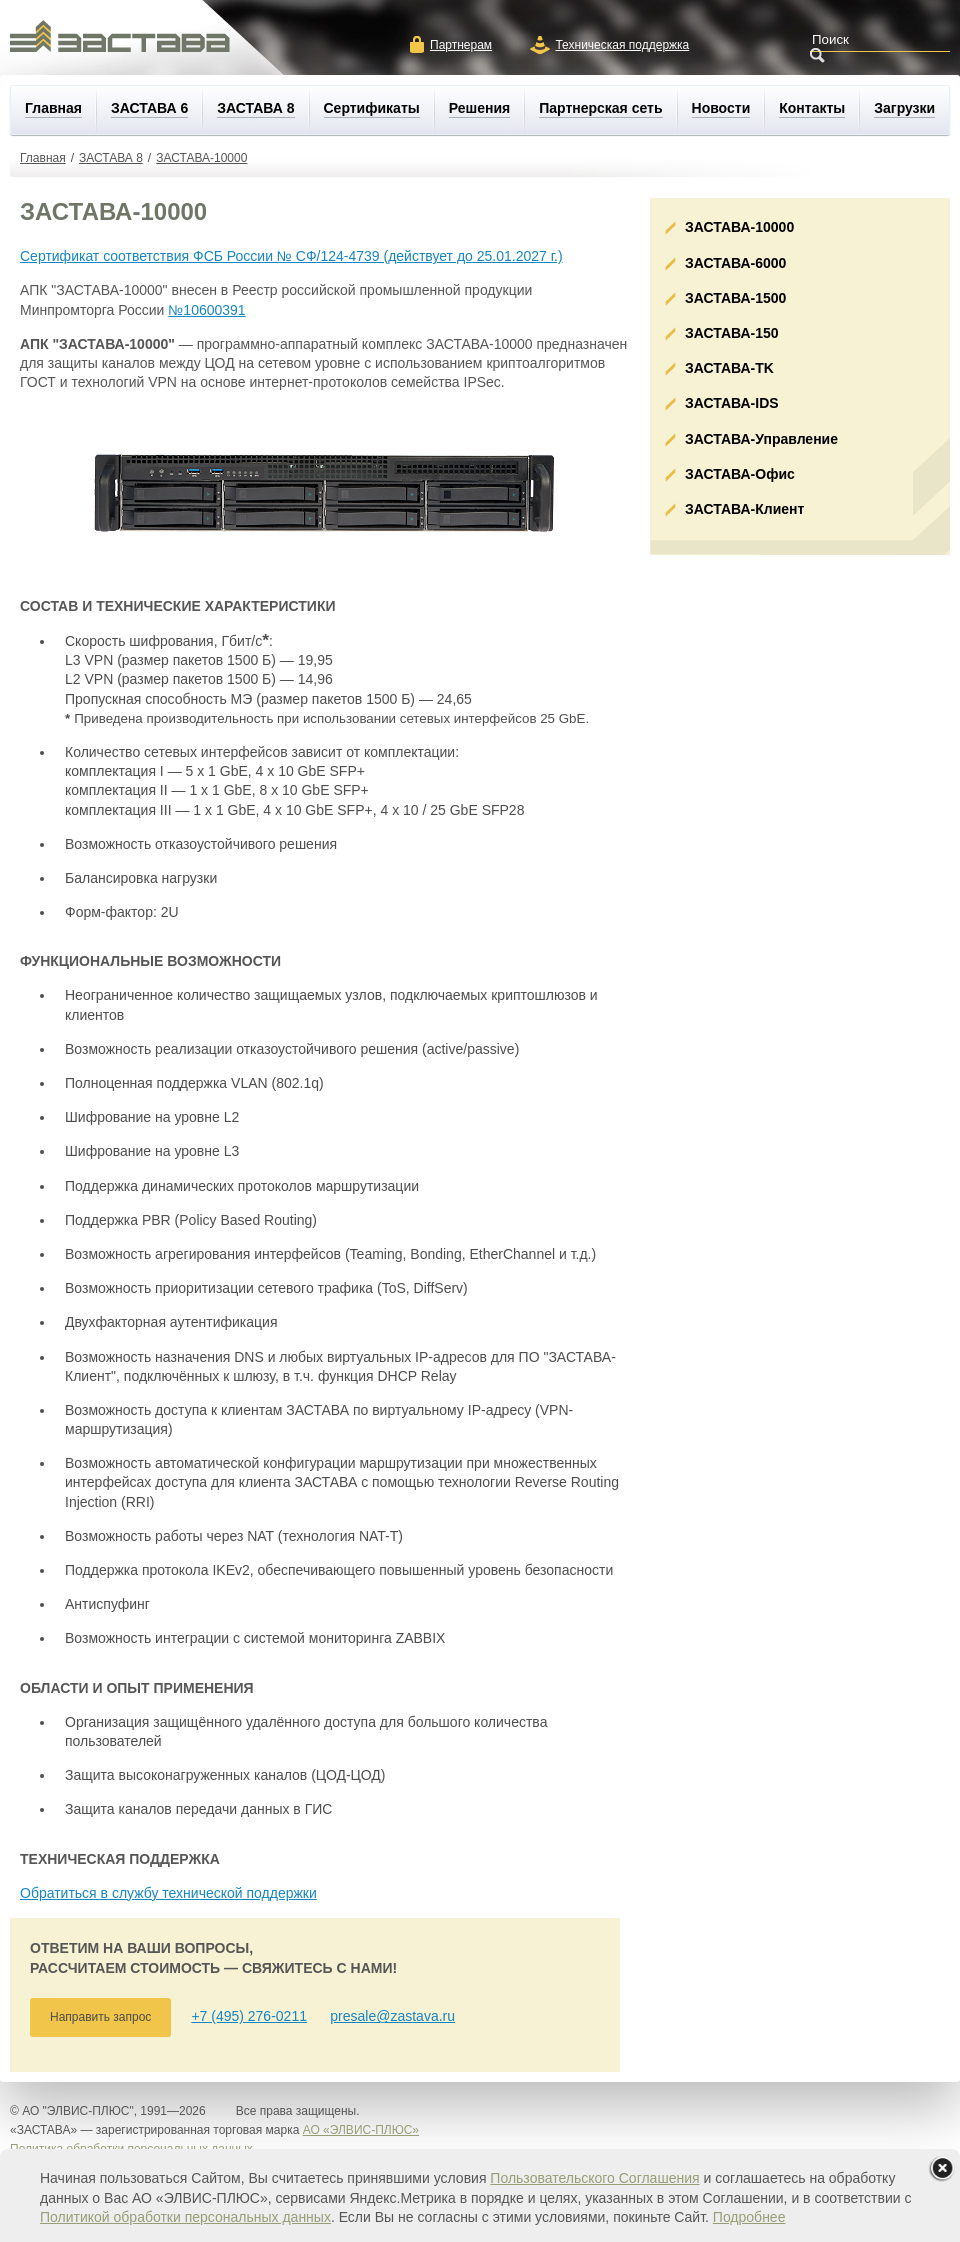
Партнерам (461, 45)
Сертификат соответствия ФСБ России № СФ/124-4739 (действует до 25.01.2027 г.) (291, 256)
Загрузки (904, 108)
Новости (721, 108)
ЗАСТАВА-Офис (740, 474)
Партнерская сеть (600, 108)
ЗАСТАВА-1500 (735, 298)
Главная (53, 108)
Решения (479, 108)
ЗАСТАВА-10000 (201, 158)
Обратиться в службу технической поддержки (168, 1893)
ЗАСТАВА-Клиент (744, 509)
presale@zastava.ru (392, 2016)
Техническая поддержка (622, 45)
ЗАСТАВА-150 (732, 333)
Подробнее (749, 2217)
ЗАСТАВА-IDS (732, 403)
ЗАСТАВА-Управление (761, 439)
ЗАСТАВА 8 (255, 108)
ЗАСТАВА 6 (149, 108)
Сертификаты (372, 108)
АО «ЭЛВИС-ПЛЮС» (361, 2130)
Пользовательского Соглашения (594, 2178)
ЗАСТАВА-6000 (735, 263)
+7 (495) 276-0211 (249, 2016)
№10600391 (206, 310)
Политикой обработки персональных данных (185, 2217)
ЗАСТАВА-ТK (729, 368)
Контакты (812, 108)
